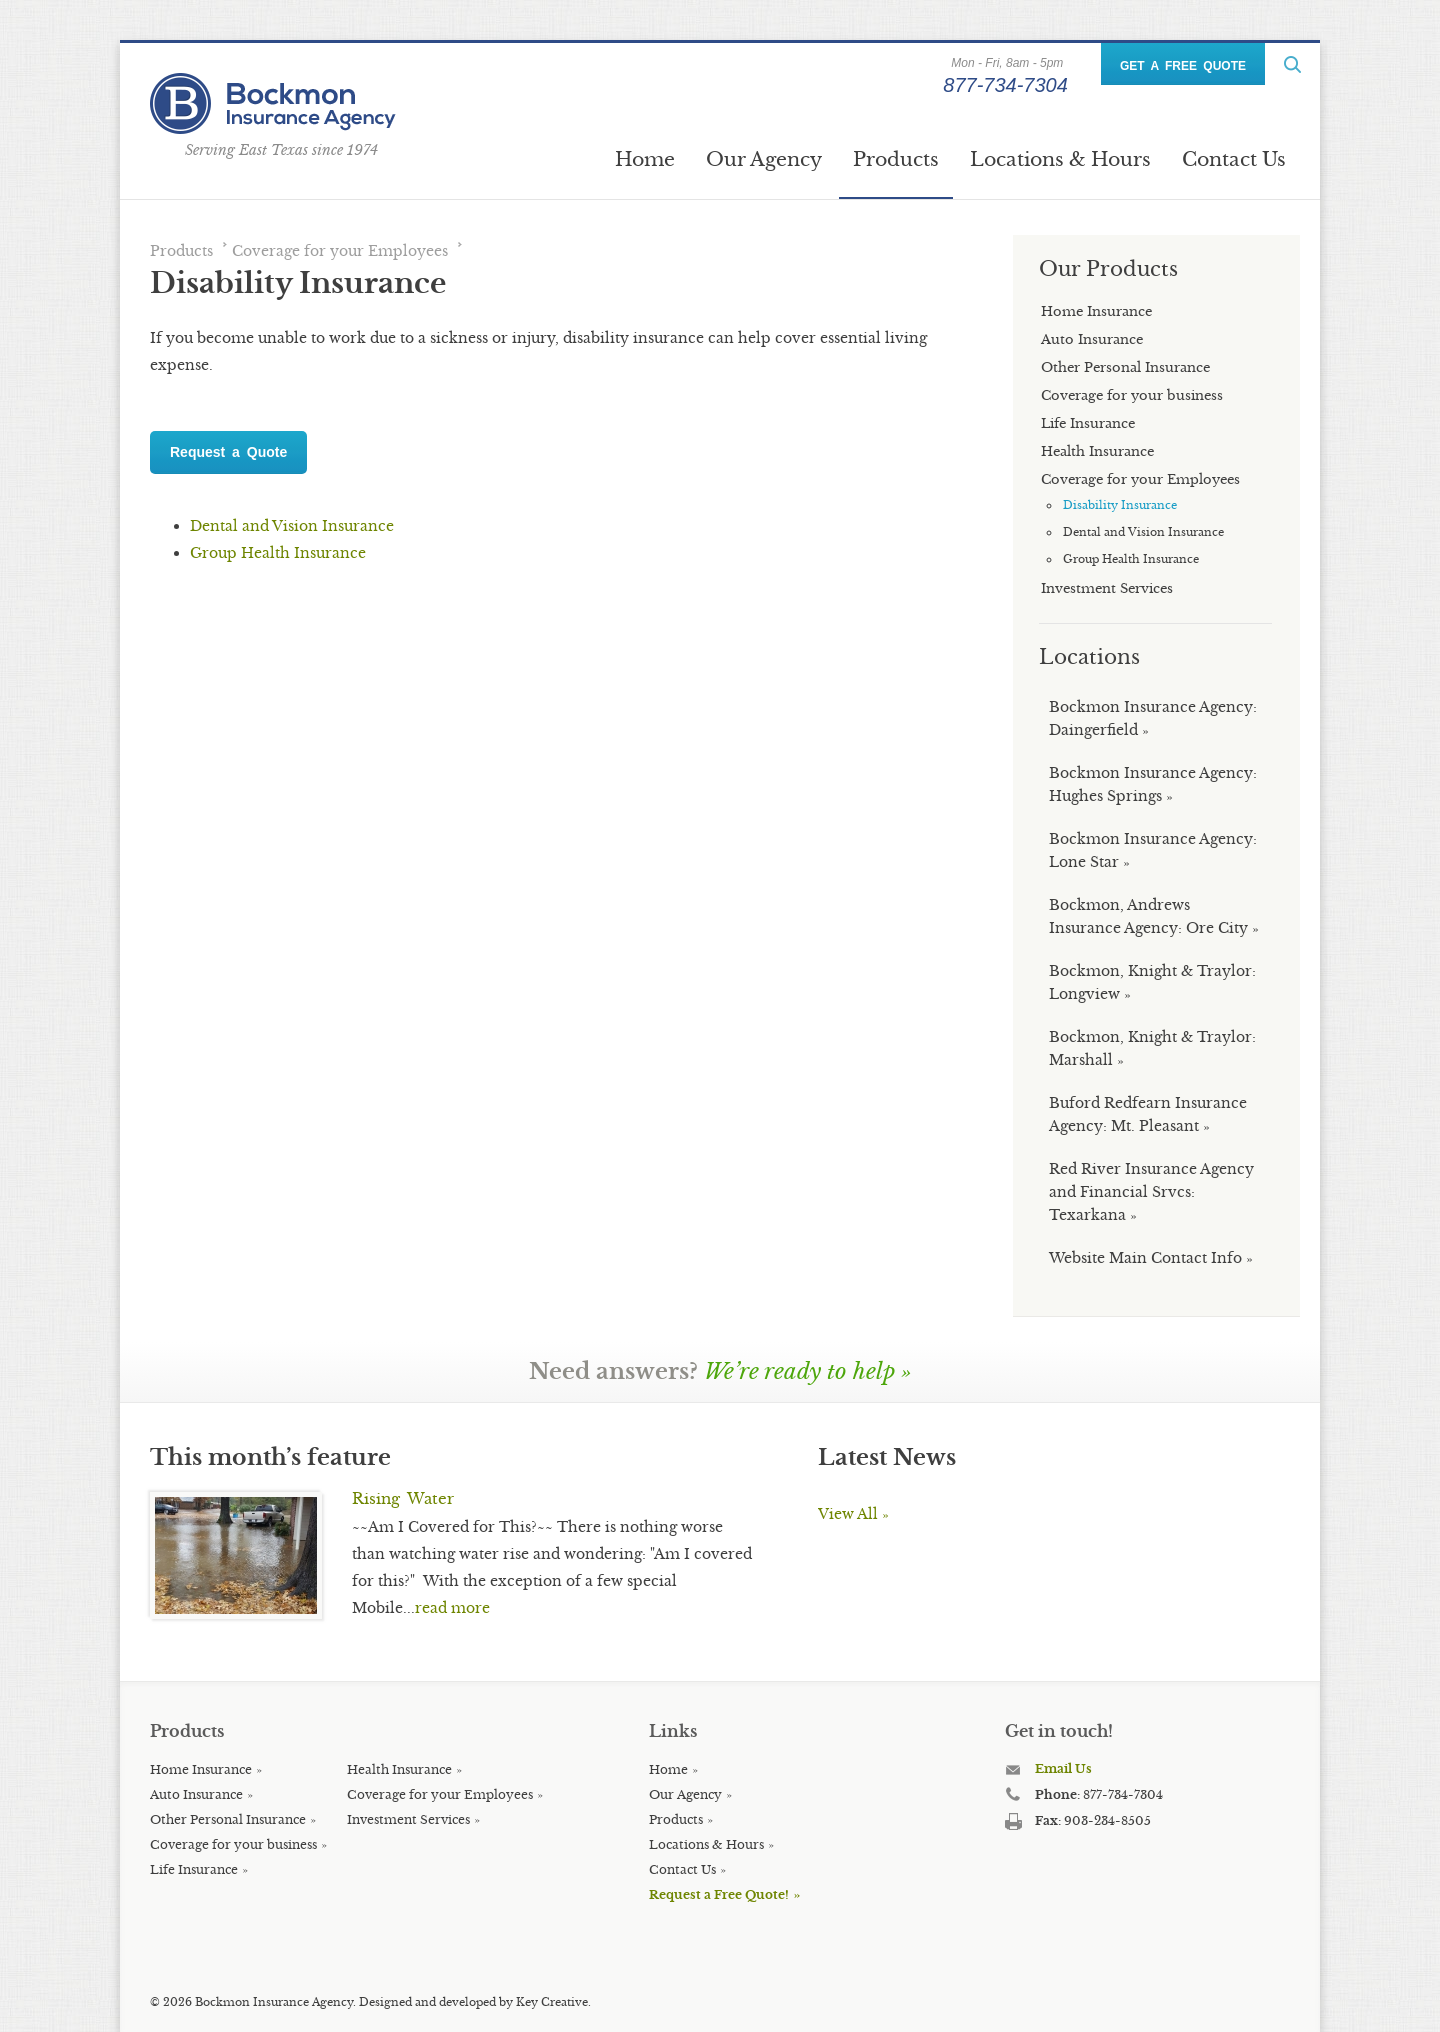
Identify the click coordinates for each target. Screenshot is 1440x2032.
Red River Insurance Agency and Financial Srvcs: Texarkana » (1151, 1192)
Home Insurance (201, 1769)
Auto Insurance (196, 1794)
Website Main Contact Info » (1151, 1258)
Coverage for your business (233, 1844)
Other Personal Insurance (228, 1819)
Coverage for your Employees (340, 251)
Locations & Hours (1060, 159)
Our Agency (764, 159)
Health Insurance (399, 1769)
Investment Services (408, 1819)
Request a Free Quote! (719, 1894)
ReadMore (1292, 64)
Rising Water (403, 1498)
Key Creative (552, 2002)
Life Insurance (194, 1869)
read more (452, 1608)
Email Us (1063, 1768)
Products (896, 159)
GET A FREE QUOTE (1183, 66)
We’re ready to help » (808, 1371)
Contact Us (1234, 159)
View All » (853, 1514)
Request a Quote (228, 452)
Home (645, 159)
